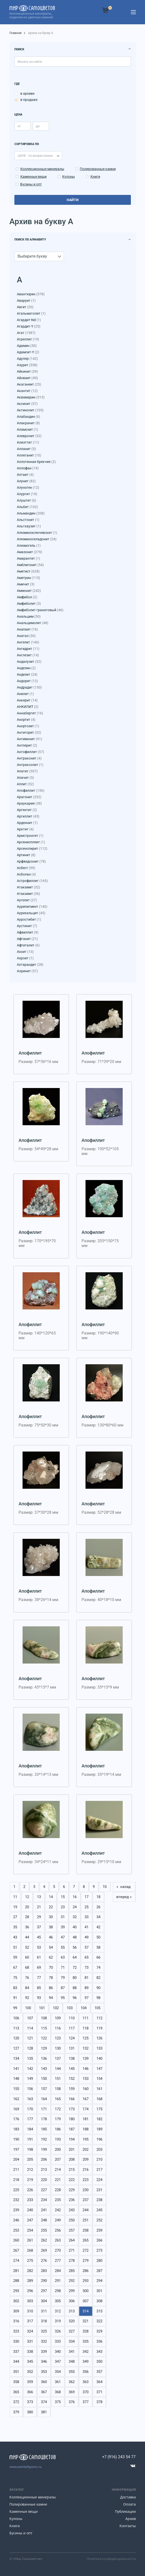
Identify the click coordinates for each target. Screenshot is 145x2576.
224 (99, 2180)
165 (58, 2099)
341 (72, 2351)
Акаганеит (29, 384)
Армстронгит (30, 835)
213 (44, 2169)
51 (15, 1947)
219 (30, 2180)
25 (86, 1907)
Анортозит (28, 726)
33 (86, 1917)
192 (44, 2139)
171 (44, 2109)
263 (58, 2240)
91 (15, 1998)
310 (30, 2311)
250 (72, 2220)
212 (30, 2169)
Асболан (26, 874)
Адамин (27, 345)
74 (98, 1967)
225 (16, 2190)
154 (99, 2078)
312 (58, 2311)
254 (30, 2230)
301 (99, 2291)
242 (58, 2210)
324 (30, 2331)
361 (58, 2382)
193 (58, 2139)
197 (16, 2149)
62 (51, 1957)
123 (58, 2038)
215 (72, 2169)
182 (99, 2119)
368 (58, 2392)
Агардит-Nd (29, 320)
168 (99, 2099)
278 (72, 2260)
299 (72, 2291)
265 (85, 2240)
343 (99, 2351)
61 (39, 1957)
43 (15, 1937)
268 (30, 2250)
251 (85, 2220)
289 (30, 2280)
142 (30, 2068)
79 (63, 1977)
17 (86, 1897)
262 (44, 2240)
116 (58, 2028)
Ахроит (25, 958)
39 (63, 1927)
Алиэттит (28, 442)
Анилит (25, 694)
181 (85, 2119)
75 (15, 1977)
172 (58, 2109)
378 (99, 2402)
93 (39, 1998)
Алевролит (29, 436)
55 (63, 1947)
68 (27, 1967)
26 (98, 1907)
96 (75, 1998)
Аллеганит (29, 455)
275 (30, 2260)
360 (44, 2382)
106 (16, 2018)
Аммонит (29, 590)
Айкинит (27, 371)
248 (44, 2220)
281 (16, 2271)
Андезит (27, 674)
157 (44, 2089)
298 (58, 2291)
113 (16, 2028)
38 (51, 1927)
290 (44, 2280)
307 (85, 2301)
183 (16, 2129)
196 (99, 2139)
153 (85, 2078)
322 (99, 2321)
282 (30, 2271)
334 (72, 2341)
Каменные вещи (33, 177)
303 (30, 2301)
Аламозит (27, 429)
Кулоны (68, 177)
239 (16, 2210)
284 (58, 2271)
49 (86, 1937)
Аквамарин (31, 397)
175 (99, 2109)
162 (16, 2099)
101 (42, 2008)
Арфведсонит (31, 861)
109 (58, 2018)
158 (58, 2089)
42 (98, 1927)
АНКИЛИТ (27, 706)
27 (15, 1917)
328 (85, 2331)
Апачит (25, 777)
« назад (124, 1886)
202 (85, 2149)
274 (16, 2260)
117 (72, 2028)
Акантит (27, 391)
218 (16, 2180)
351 (16, 2371)
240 (30, 2210)
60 (27, 1957)
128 (30, 2048)
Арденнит (27, 822)
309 (16, 2311)
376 (72, 2402)
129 (44, 2048)
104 (84, 2008)
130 (58, 2048)
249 (58, 2220)
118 (85, 2028)
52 (27, 1947)
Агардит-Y (28, 326)
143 (44, 2068)
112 (99, 2018)
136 (44, 2058)
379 (16, 2412)
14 (51, 1897)
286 (85, 2271)
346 (44, 2361)
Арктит (25, 829)
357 (99, 2371)
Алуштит (26, 500)
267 (16, 2250)
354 (58, 2371)
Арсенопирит (32, 848)
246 (16, 2220)
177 (30, 2119)
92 (27, 1998)
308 (99, 2301)
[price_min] (22, 126)
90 (98, 1988)
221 (58, 2180)
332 (44, 2341)
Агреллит (28, 339)
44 (27, 1937)
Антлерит (27, 745)
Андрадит (29, 687)
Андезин (26, 668)
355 (72, 2371)
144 (58, 2068)
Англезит (28, 655)
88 (75, 1988)
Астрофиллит (32, 880)
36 (27, 1927)
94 (51, 1998)
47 (63, 1937)
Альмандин (31, 513)
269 (44, 2250)
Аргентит (27, 810)
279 (85, 2260)
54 (51, 1947)
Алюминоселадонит (37, 539)
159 (72, 2089)
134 (16, 2058)
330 (16, 2341)
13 (39, 1897)
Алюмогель (29, 545)
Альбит (27, 507)
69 (39, 1967)
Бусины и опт (31, 184)
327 (72, 2331)
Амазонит (29, 552)
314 (85, 2311)
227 (44, 2190)
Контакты (127, 2525)
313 (72, 2311)
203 (99, 2149)
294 (99, 2280)
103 (70, 2008)
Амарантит (28, 558)
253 (16, 2230)
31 (63, 1917)
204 (16, 2159)
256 (58, 2230)
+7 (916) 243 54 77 (119, 2457)
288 (16, 2280)
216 (85, 2169)
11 (15, 1897)
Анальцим (29, 616)
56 (75, 1947)
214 (58, 2169)
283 (44, 2271)
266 (99, 2240)
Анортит (26, 719)
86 (51, 1988)
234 (44, 2200)
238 (99, 2200)
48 (75, 1937)
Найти (73, 200)
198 (30, 2149)
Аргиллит (28, 816)
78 (51, 1977)
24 (75, 1907)
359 (30, 2382)
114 (30, 2028)
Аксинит (27, 403)
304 (44, 2301)
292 (72, 2280)
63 (63, 1957)
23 (63, 1907)
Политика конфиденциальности (111, 2558)
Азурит (27, 365)
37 (39, 1927)
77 (39, 1977)
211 (16, 2169)
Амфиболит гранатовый (40, 610)
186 (58, 2129)
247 (30, 2220)
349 (85, 2361)
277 (58, 2260)
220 (44, 2180)
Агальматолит (31, 313)
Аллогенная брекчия (36, 461)
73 (86, 1967)
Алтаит (25, 474)
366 (30, 2392)
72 (75, 1967)
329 (99, 2331)
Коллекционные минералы (42, 169)
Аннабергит (30, 713)
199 (44, 2149)
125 (85, 2038)
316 (16, 2321)
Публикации (125, 2511)
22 (51, 1907)
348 (72, 2361)
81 (86, 1977)
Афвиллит (27, 932)
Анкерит (27, 700)
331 (30, 2341)
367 (44, 2392)
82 (98, 1977)
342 (85, 2351)
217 (99, 2169)
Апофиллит (30, 790)
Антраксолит (30, 764)
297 (44, 2291)
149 (30, 2078)
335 (85, 2341)
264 (72, 2240)
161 (99, 2089)
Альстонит (28, 519)
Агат (26, 332)
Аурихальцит (31, 913)
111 (85, 2018)
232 (16, 2200)
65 (86, 1957)
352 (30, 2371)
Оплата (129, 2504)
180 (72, 2119)
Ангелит (28, 642)
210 (99, 2159)
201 (72, 2149)
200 (58, 2149)
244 (85, 2210)
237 (85, 2200)
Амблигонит (30, 565)
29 (39, 1917)
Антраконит (29, 758)
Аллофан (28, 468)
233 (30, 2200)
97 (86, 1998)
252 (99, 2220)
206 (44, 2159)
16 (75, 1897)
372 (16, 2402)
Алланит (26, 449)
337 (16, 2351)
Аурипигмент (32, 906)
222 (72, 2180)
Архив (130, 2518)
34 (98, 1917)
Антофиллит (30, 752)
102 (56, 2008)
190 (16, 2139)
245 (99, 2210)
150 (44, 2078)
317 (30, 2321)
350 (99, 2361)
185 (44, 2129)
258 (85, 2230)
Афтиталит (28, 945)
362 (72, 2382)
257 (72, 2230)
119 (99, 2028)
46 (51, 1937)
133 (99, 2048)
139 (85, 2058)
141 (16, 2068)
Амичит (25, 584)
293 (85, 2280)
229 (72, 2190)
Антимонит (29, 739)
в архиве (27, 93)
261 (30, 2240)
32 (75, 1917)
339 (44, 2351)
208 (72, 2159)
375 (58, 2402)
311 (44, 2311)
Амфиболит (29, 603)
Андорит (27, 681)
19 (15, 1907)
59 (15, 1957)
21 (39, 1907)
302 (16, 2301)
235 (58, 2200)
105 (97, 2008)
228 (58, 2190)
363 (85, 2382)
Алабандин (28, 416)
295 (16, 2291)
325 (44, 2331)
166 (72, 2099)
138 (72, 2058)
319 (58, 2321)
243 (72, 2210)
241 (44, 2210)
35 (15, 1927)
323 (16, 2331)
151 (58, 2078)
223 (85, 2180)
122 (44, 2038)
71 (63, 1967)
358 (16, 2382)
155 (16, 2089)
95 (63, 1998)
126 (99, 2038)
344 (16, 2361)
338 (30, 2351)
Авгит (25, 307)
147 (99, 2068)
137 (58, 2058)
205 (30, 2159)
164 (44, 2099)
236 (72, 2200)
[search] (72, 61)
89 (86, 1988)
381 (44, 2412)
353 (44, 2371)
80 (75, 1977)
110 (72, 2018)
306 (72, 2301)
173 (72, 2109)
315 (99, 2311)
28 (27, 1917)
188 (85, 2129)
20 (27, 1907)
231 (99, 2190)
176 (16, 2119)
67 (15, 1967)
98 (98, 1998)
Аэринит (27, 971)
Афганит (27, 938)
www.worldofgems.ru (25, 2467)
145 (72, 2068)
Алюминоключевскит (37, 532)
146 (85, 2068)
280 (99, 2260)
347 (58, 2361)
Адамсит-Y (28, 352)
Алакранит (28, 423)
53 (39, 1947)
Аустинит (27, 926)
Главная (15, 33)
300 (85, 2291)
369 (72, 2392)
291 (58, 2280)
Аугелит (27, 900)
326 (58, 2331)
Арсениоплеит (31, 842)
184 (30, 2129)
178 (44, 2119)
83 (15, 1988)
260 (16, 2240)
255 (44, 2230)
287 (99, 2271)
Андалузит (29, 661)
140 (99, 2058)
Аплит (25, 784)
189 (99, 2129)
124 (72, 2038)
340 (58, 2351)
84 (27, 1988)
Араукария (29, 803)
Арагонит (29, 797)
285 (72, 2271)
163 (30, 2099)
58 (98, 1947)
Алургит (27, 494)
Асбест (26, 868)
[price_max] (41, 126)
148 (16, 2078)
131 (72, 2048)
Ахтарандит (30, 964)
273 (99, 2250)
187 (72, 2129)
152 (72, 2078)
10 (105, 1886)
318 (44, 2321)
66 (98, 1957)
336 (99, 2341)
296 (30, 2291)
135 (30, 2058)
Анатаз (26, 635)
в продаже (28, 100)
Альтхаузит (29, 526)
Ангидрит (28, 648)
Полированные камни (98, 169)
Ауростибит (29, 919)
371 (99, 2392)
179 (58, 2119)
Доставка (128, 2497)
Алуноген (28, 487)
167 (85, 2099)
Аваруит (26, 300)
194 (72, 2139)
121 (30, 2038)
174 (85, 2109)
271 (72, 2250)
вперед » (124, 1897)
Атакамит (28, 887)
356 (85, 2371)
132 (85, 2048)
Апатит (27, 771)
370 (85, 2392)
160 (85, 2089)
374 (44, 2402)
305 (58, 2301)
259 (99, 2230)
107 (30, 2018)
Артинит (26, 855)
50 (98, 1937)
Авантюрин (31, 294)
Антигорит (29, 732)
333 (58, 2341)
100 (28, 2008)
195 (85, 2139)
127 (16, 2048)
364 (99, 2382)
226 (30, 2190)
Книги (95, 177)
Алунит (26, 481)
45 (39, 1937)
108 (44, 2018)
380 (30, 2412)
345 (30, 2361)
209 (85, 2159)
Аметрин (28, 577)
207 (58, 2159)
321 (85, 2321)
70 (51, 1967)
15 (63, 1897)
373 (30, 2402)
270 (58, 2250)
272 (85, 2250)
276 (44, 2260)
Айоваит (27, 378)
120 (16, 2038)
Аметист (28, 571)
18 (98, 1897)
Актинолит (30, 410)
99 (15, 2008)
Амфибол (27, 597)
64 (75, 1957)
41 (86, 1927)
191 (30, 2139)
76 (27, 1977)
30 (51, 1917)
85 (39, 1988)
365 (16, 2392)
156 (30, 2089)
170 (30, 2109)
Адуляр (27, 358)
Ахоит (25, 951)
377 (85, 2402)
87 (63, 1988)
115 (44, 2028)
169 (16, 2109)
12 (27, 1897)
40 (75, 1927)
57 (86, 1947)
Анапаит (27, 629)
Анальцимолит (32, 623)
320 (72, 2321)
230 (85, 2190)
